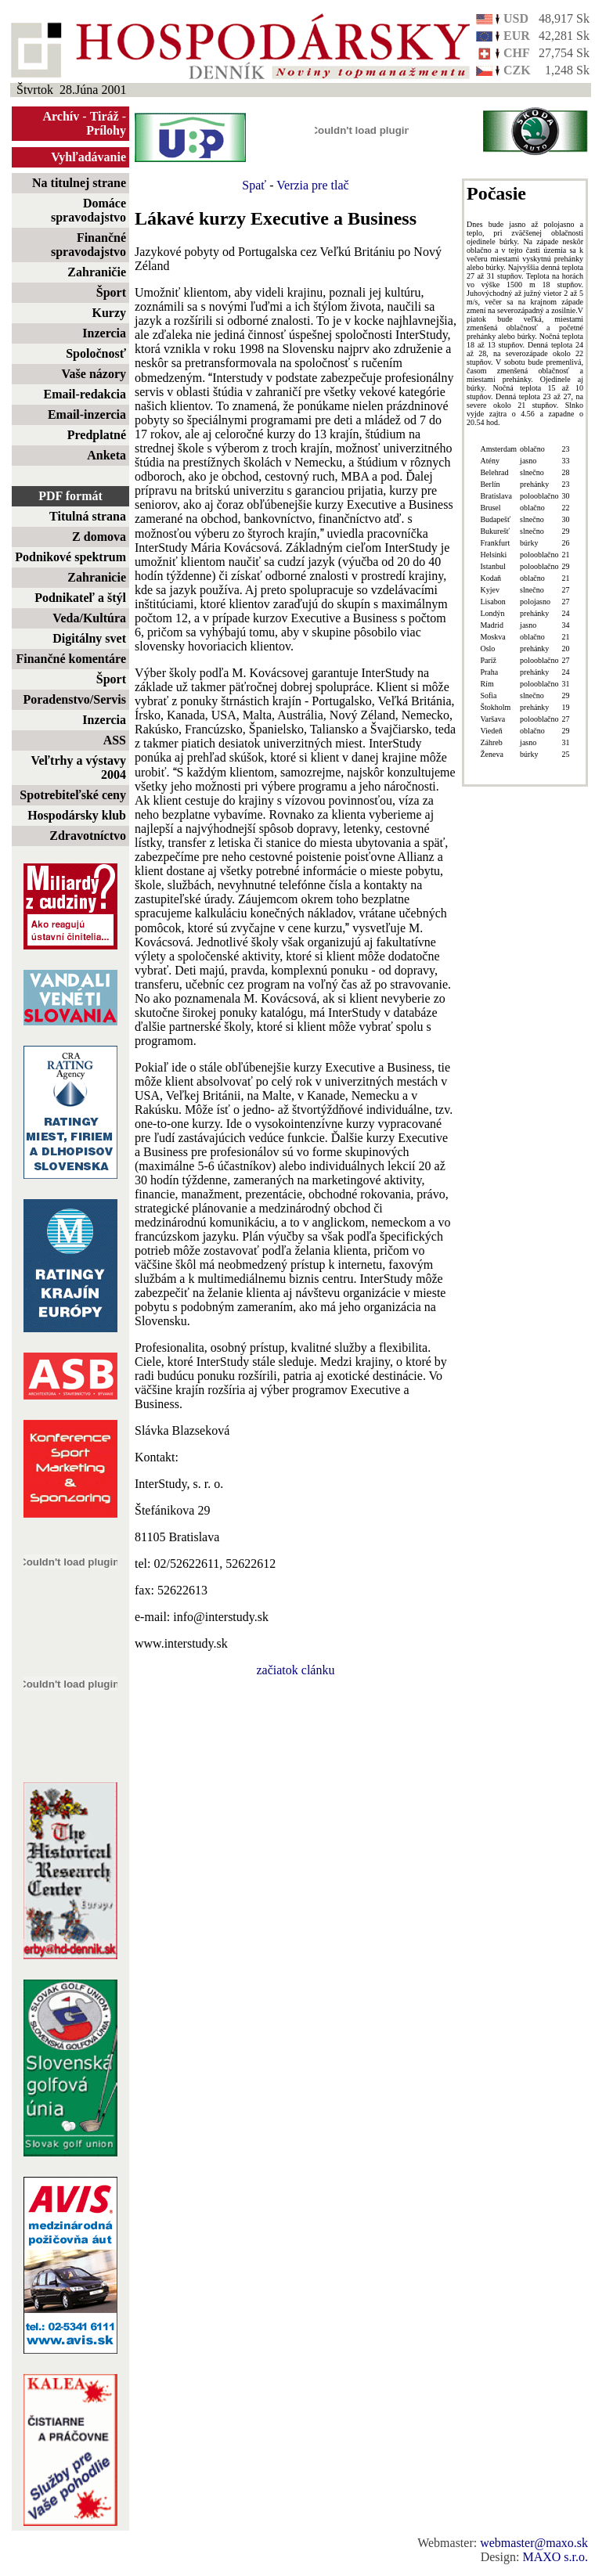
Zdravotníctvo (87, 835)
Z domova (99, 536)
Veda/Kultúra (89, 618)
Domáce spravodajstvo (88, 210)
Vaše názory (93, 373)
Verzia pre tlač (312, 185)
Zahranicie (96, 577)
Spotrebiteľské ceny (73, 795)
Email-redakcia (85, 394)
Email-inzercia (87, 414)
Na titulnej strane (79, 182)
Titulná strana (87, 516)
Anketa (106, 455)
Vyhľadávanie (88, 157)
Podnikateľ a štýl (80, 597)
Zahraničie (96, 272)
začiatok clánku (296, 1670)
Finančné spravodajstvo (88, 244)
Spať (254, 185)
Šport (111, 292)
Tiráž (104, 116)
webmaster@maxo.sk (534, 2542)
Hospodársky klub (76, 815)
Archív (61, 116)
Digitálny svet (89, 638)
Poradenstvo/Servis (74, 699)
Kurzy (109, 312)
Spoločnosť (96, 353)
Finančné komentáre (71, 658)
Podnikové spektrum (70, 557)
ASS (114, 740)
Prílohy (106, 130)
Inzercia (104, 333)
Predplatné (96, 434)
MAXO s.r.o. (555, 2556)
